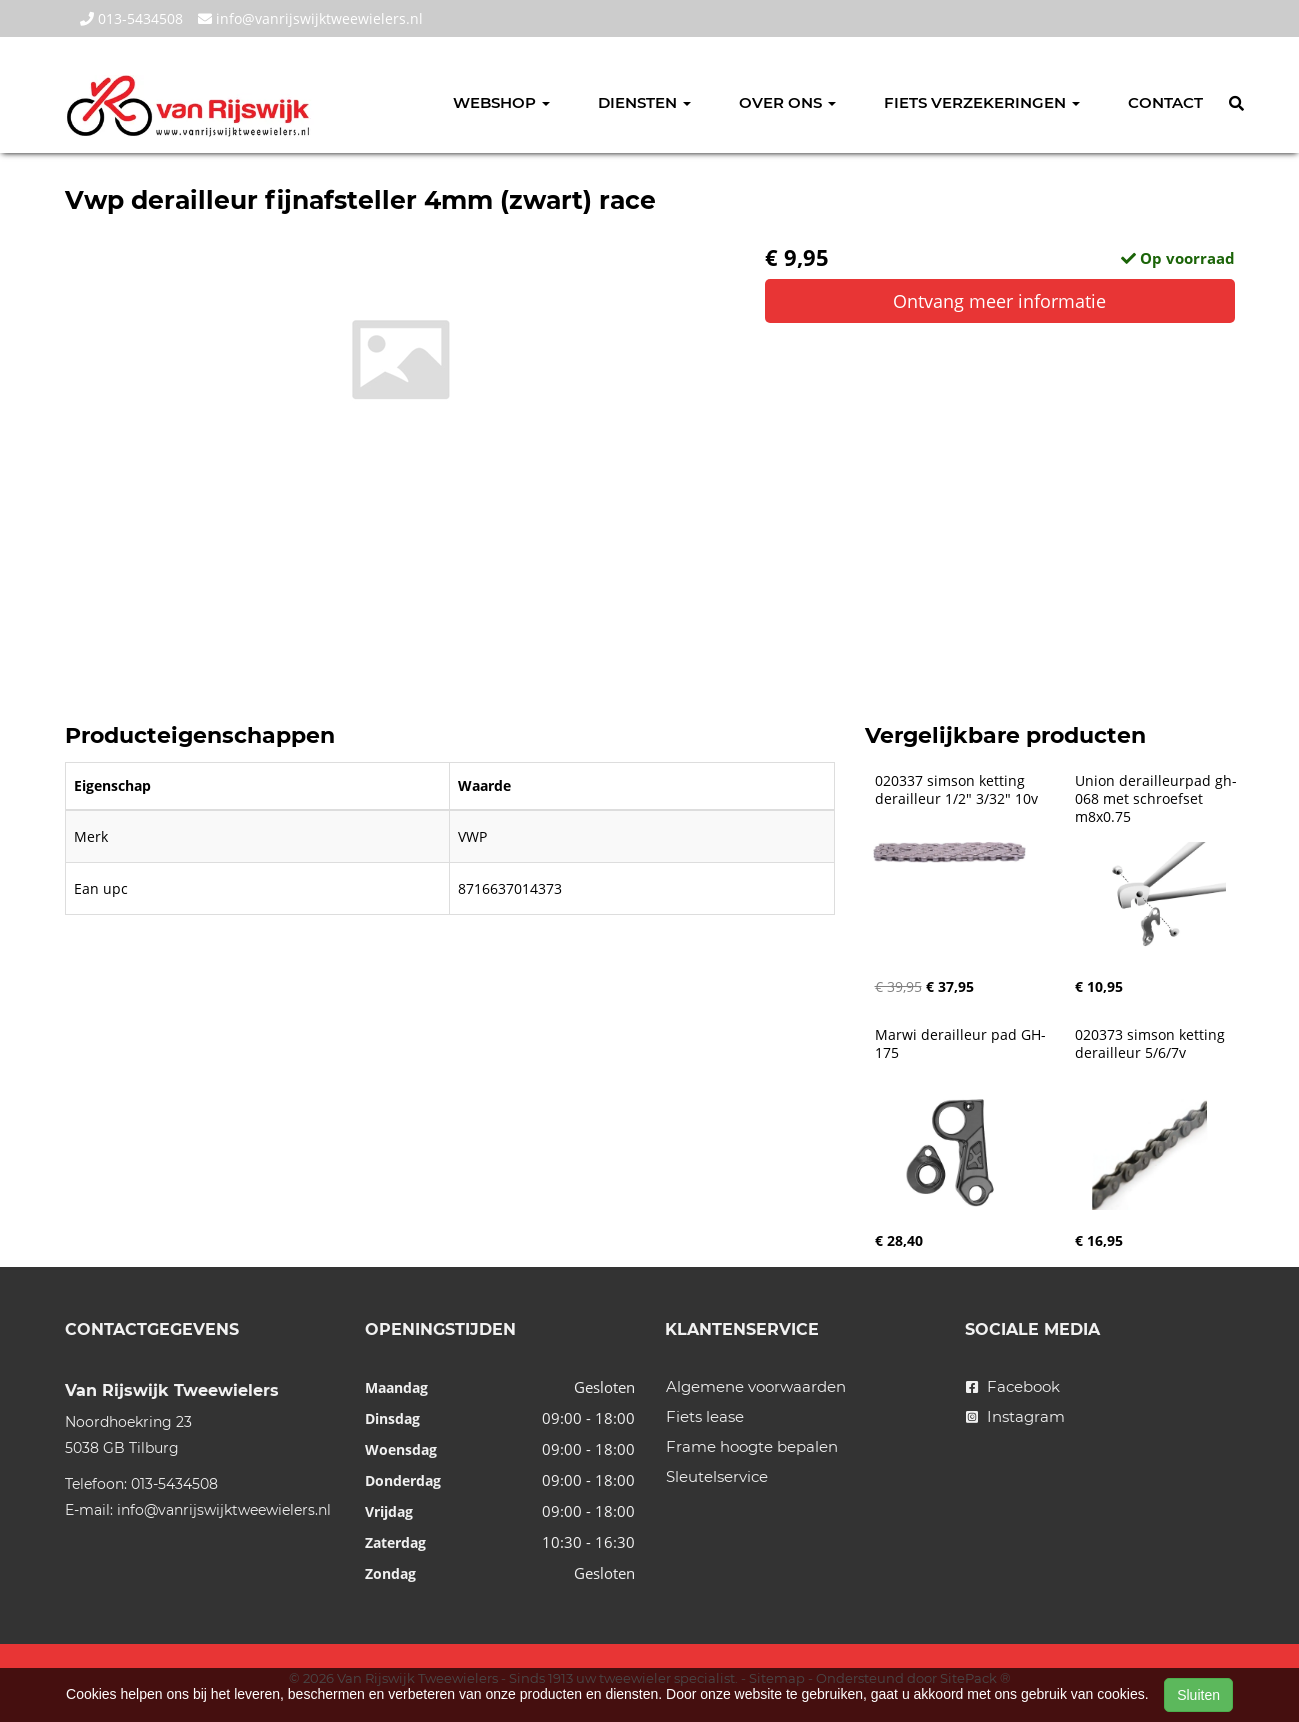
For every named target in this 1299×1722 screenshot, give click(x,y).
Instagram (1015, 1416)
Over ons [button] (787, 102)
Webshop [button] (501, 102)
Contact (1165, 102)
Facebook (1013, 1386)
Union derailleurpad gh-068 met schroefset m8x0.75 (1156, 799)
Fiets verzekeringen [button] (982, 102)
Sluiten (1198, 1695)
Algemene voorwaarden (756, 1386)
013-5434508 (131, 18)
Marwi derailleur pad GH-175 (960, 1044)
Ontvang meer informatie (999, 301)
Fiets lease (705, 1416)
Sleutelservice (717, 1476)
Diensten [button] (644, 102)
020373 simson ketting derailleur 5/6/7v (1152, 1044)
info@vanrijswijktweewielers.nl (310, 18)
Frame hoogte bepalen (752, 1446)
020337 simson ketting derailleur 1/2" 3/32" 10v (956, 790)
